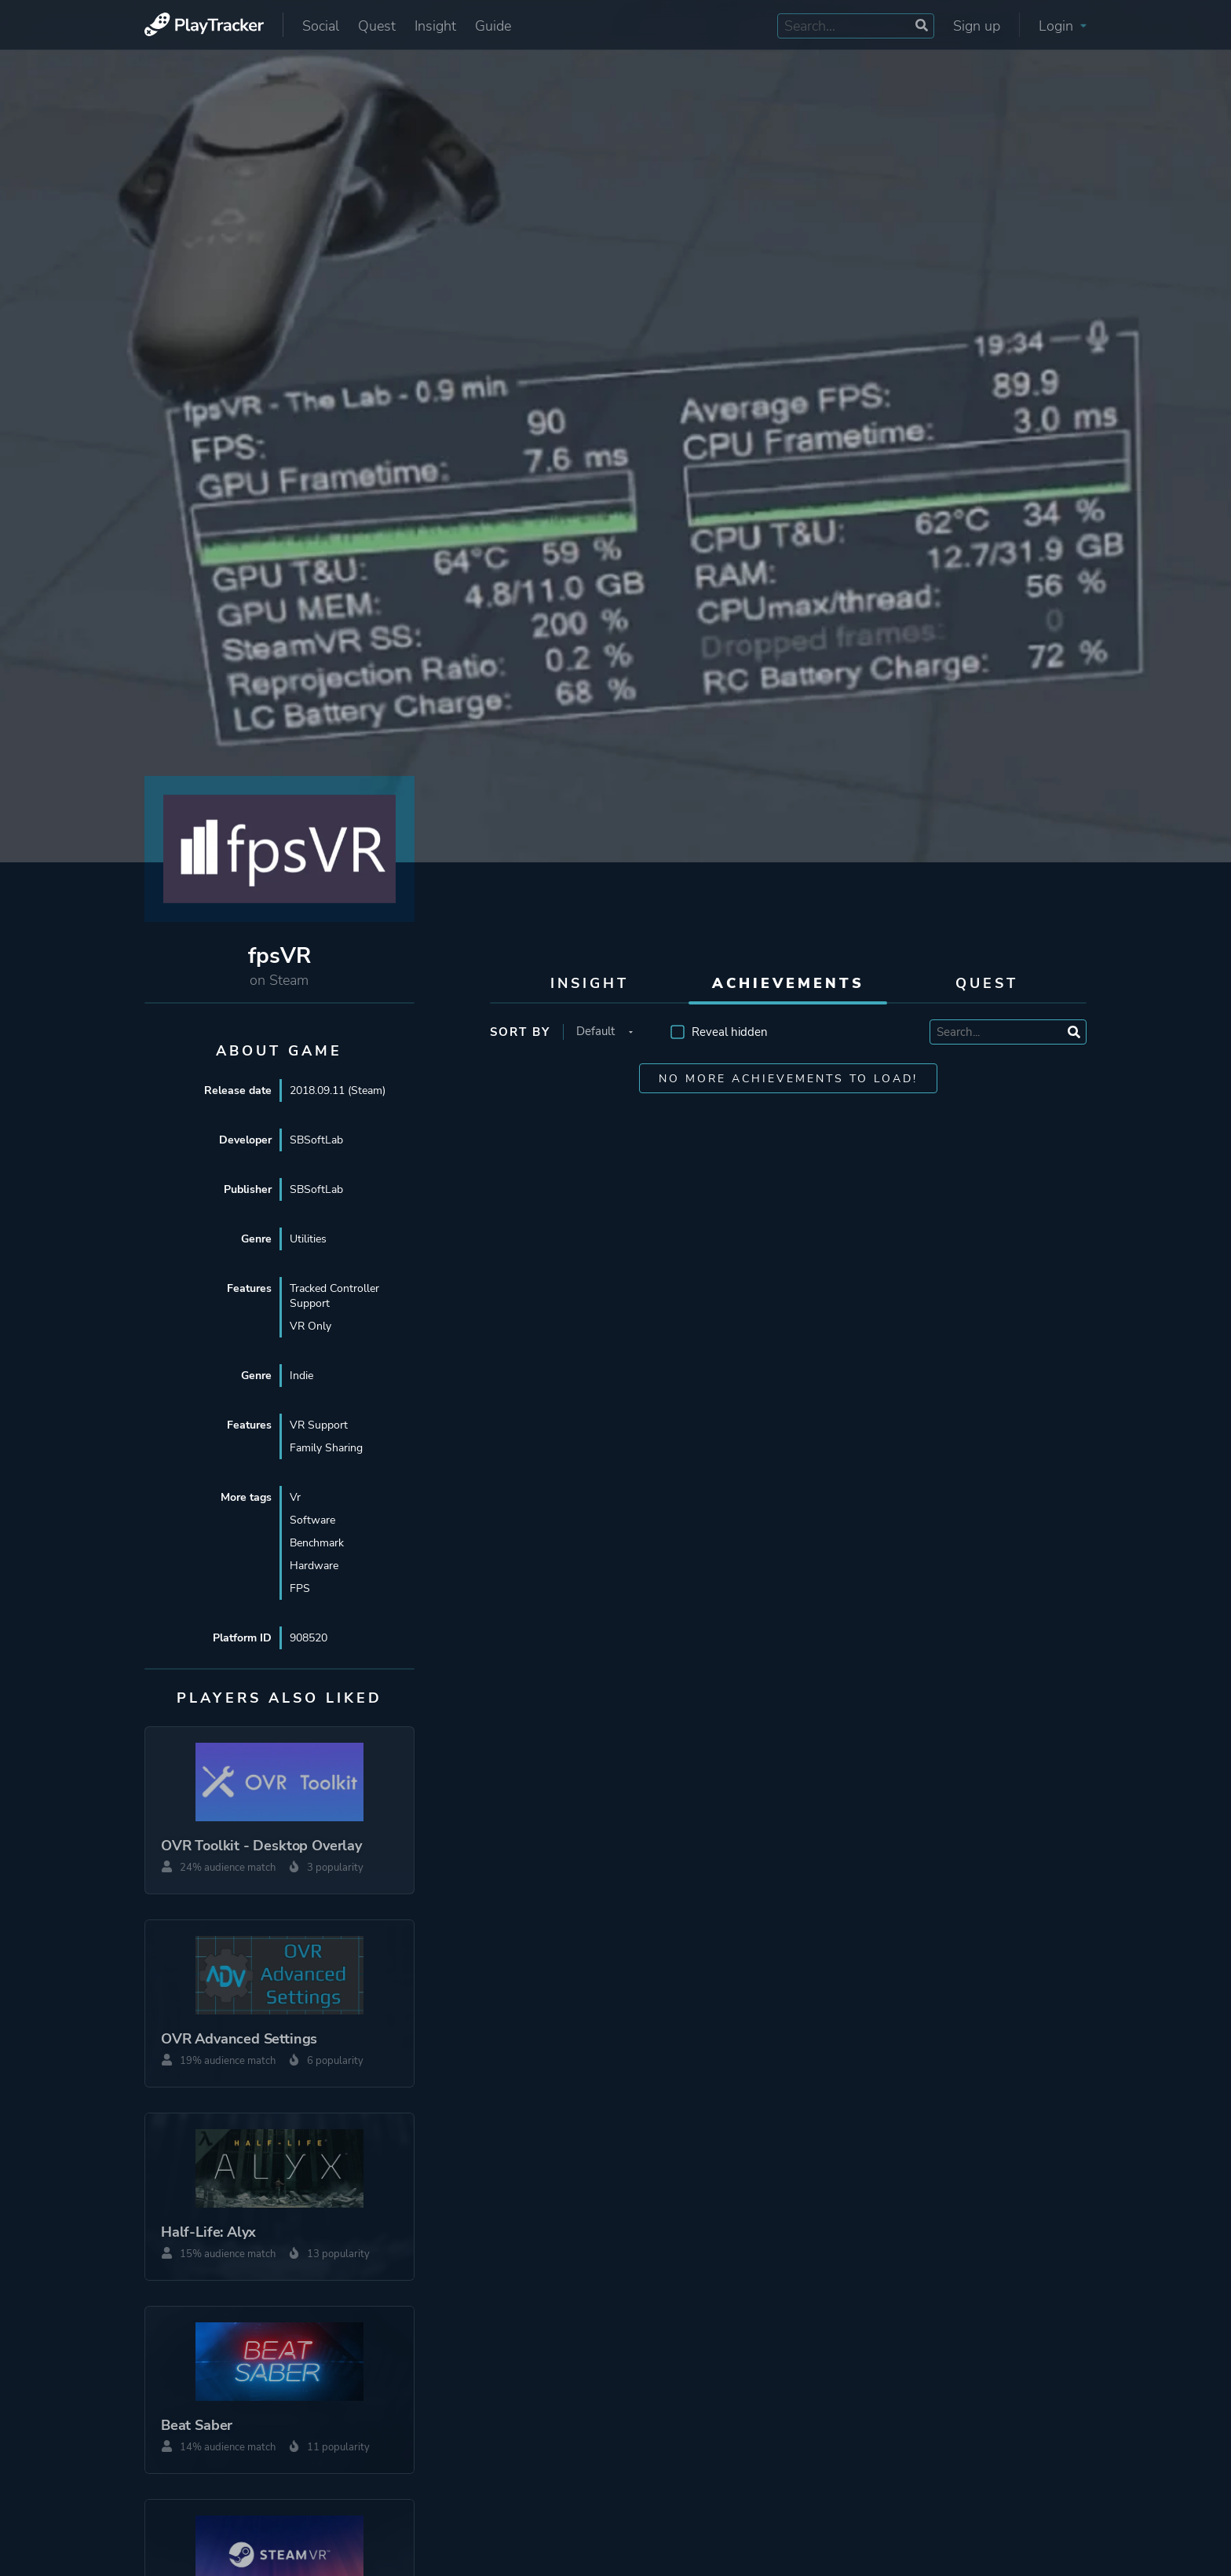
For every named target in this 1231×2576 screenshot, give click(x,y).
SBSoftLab (316, 1139)
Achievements (788, 983)
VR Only (310, 1326)
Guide (493, 25)
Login (1063, 25)
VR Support (319, 1425)
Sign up (976, 25)
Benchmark (317, 1542)
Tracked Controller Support (334, 1296)
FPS (300, 1588)
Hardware (314, 1565)
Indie (301, 1375)
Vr (295, 1497)
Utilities (308, 1238)
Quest (377, 25)
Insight (435, 25)
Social (320, 25)
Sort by (520, 1032)
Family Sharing (326, 1447)
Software (312, 1520)
